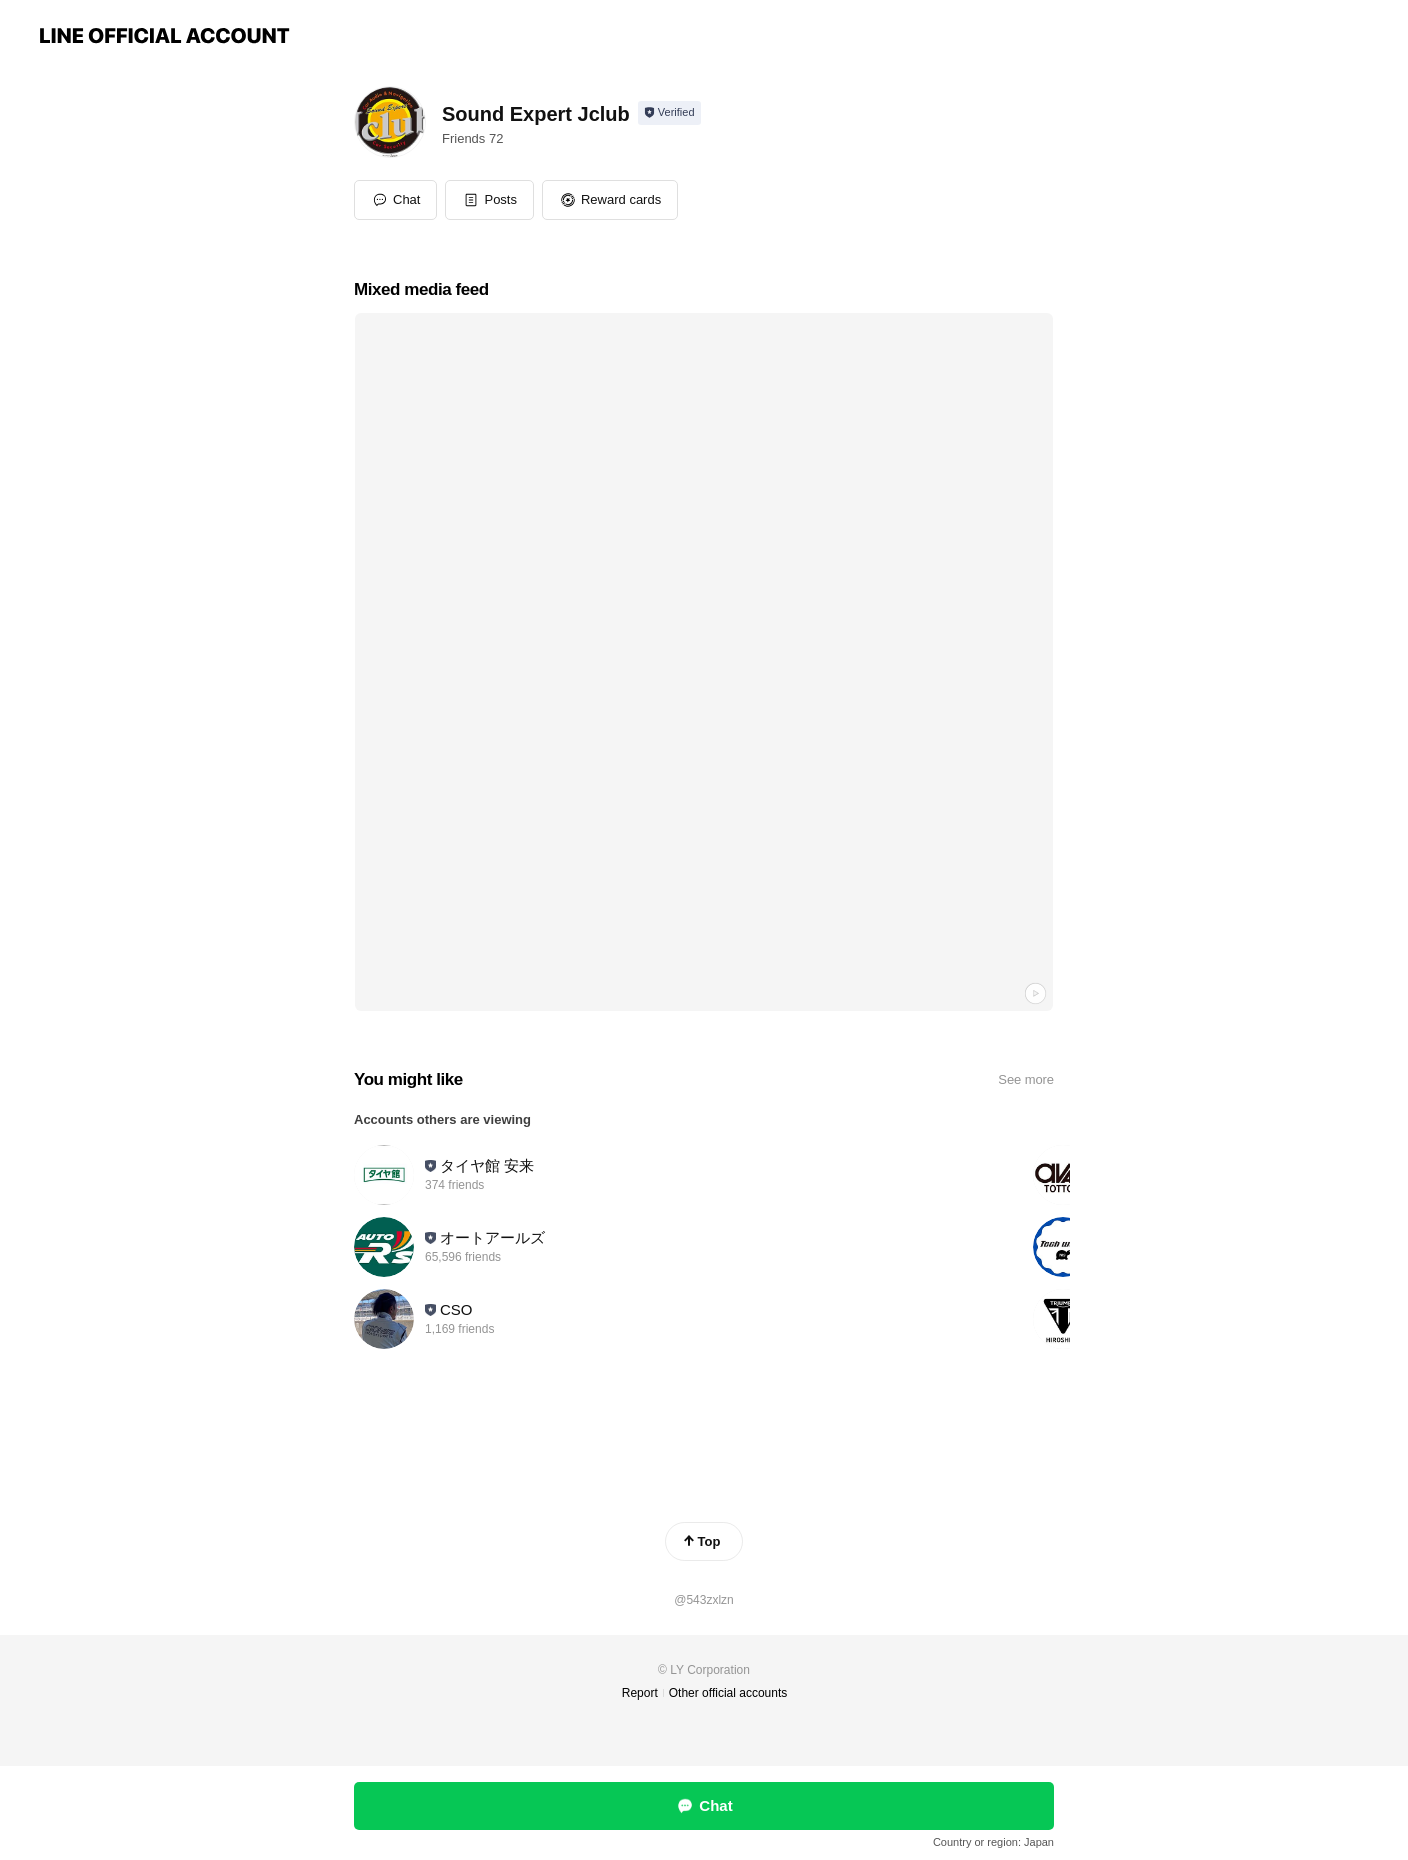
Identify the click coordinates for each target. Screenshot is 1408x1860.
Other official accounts (728, 1693)
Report (640, 1693)
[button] (489, 200)
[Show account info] (669, 113)
